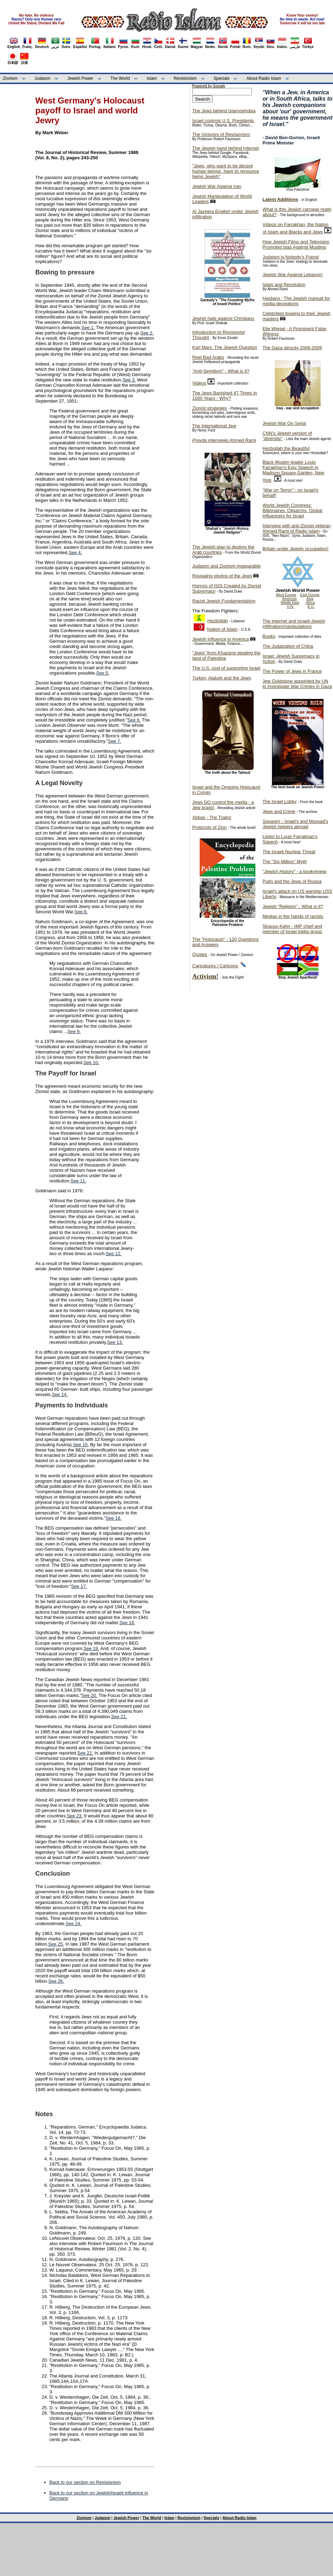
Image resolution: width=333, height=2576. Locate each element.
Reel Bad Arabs (208, 357)
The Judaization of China (287, 646)
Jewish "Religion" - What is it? (292, 906)
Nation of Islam (222, 629)
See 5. (102, 673)
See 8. (81, 911)
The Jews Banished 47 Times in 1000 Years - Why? (224, 395)
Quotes (199, 954)
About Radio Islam (264, 78)
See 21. (119, 1716)
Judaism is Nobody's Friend (290, 257)
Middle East (290, 603)
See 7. (114, 741)
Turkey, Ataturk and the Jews (221, 678)
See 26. (56, 1981)
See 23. (75, 1815)
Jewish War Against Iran (216, 186)
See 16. (114, 1518)
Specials (221, 78)
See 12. (114, 1253)
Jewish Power (80, 78)
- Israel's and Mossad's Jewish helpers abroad (295, 824)
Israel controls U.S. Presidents (223, 120)
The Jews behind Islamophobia (223, 110)
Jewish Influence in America (220, 639)
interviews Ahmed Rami (224, 440)
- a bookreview (294, 871)
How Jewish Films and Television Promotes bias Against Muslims (295, 244)
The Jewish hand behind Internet (225, 148)
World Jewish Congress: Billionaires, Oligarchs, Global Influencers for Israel (292, 510)
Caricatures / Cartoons (215, 965)
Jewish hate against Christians (223, 318)
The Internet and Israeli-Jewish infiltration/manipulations (293, 623)
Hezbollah (217, 620)
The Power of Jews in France (292, 671)
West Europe (286, 595)
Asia (310, 599)
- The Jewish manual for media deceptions (296, 301)
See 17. (79, 1586)
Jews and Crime (278, 811)
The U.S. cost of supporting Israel (226, 668)
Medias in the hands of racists (292, 916)
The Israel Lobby (279, 801)
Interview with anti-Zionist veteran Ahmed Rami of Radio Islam (296, 528)
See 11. (78, 1180)
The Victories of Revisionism (221, 134)
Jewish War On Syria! (284, 423)
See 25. (56, 1944)
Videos (199, 383)
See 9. (74, 1031)
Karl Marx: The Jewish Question (224, 347)
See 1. (88, 327)
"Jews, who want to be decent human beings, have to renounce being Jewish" (225, 171)
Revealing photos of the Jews (222, 575)
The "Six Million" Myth (284, 861)
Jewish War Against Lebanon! (292, 274)
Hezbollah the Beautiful (286, 448)
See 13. (115, 1342)
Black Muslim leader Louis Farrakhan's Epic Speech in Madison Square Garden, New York (293, 471)
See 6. (134, 720)
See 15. (81, 1444)
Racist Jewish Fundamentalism (223, 601)
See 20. (89, 1695)
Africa (310, 603)
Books (268, 636)
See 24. (73, 1923)
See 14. (60, 1394)
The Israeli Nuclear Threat (288, 851)
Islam (152, 78)
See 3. (129, 379)
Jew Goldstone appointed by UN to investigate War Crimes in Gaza (297, 683)
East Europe (310, 595)
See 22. (85, 1753)
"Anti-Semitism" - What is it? (220, 371)
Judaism (42, 78)
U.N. (290, 607)
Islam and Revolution (283, 284)
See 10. (91, 1062)
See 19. (91, 1648)
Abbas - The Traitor (211, 817)
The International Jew (214, 425)
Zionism (10, 78)
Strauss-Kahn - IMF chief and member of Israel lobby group (292, 929)
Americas (289, 599)
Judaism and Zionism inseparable (226, 566)
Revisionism (185, 78)
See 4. (75, 552)
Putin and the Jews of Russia (292, 881)
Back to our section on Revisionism (85, 2482)
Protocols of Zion (209, 827)
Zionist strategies (209, 408)
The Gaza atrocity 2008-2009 (292, 347)
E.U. (311, 607)
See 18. (127, 1622)
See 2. (147, 333)
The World (120, 78)
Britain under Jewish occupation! (295, 548)
